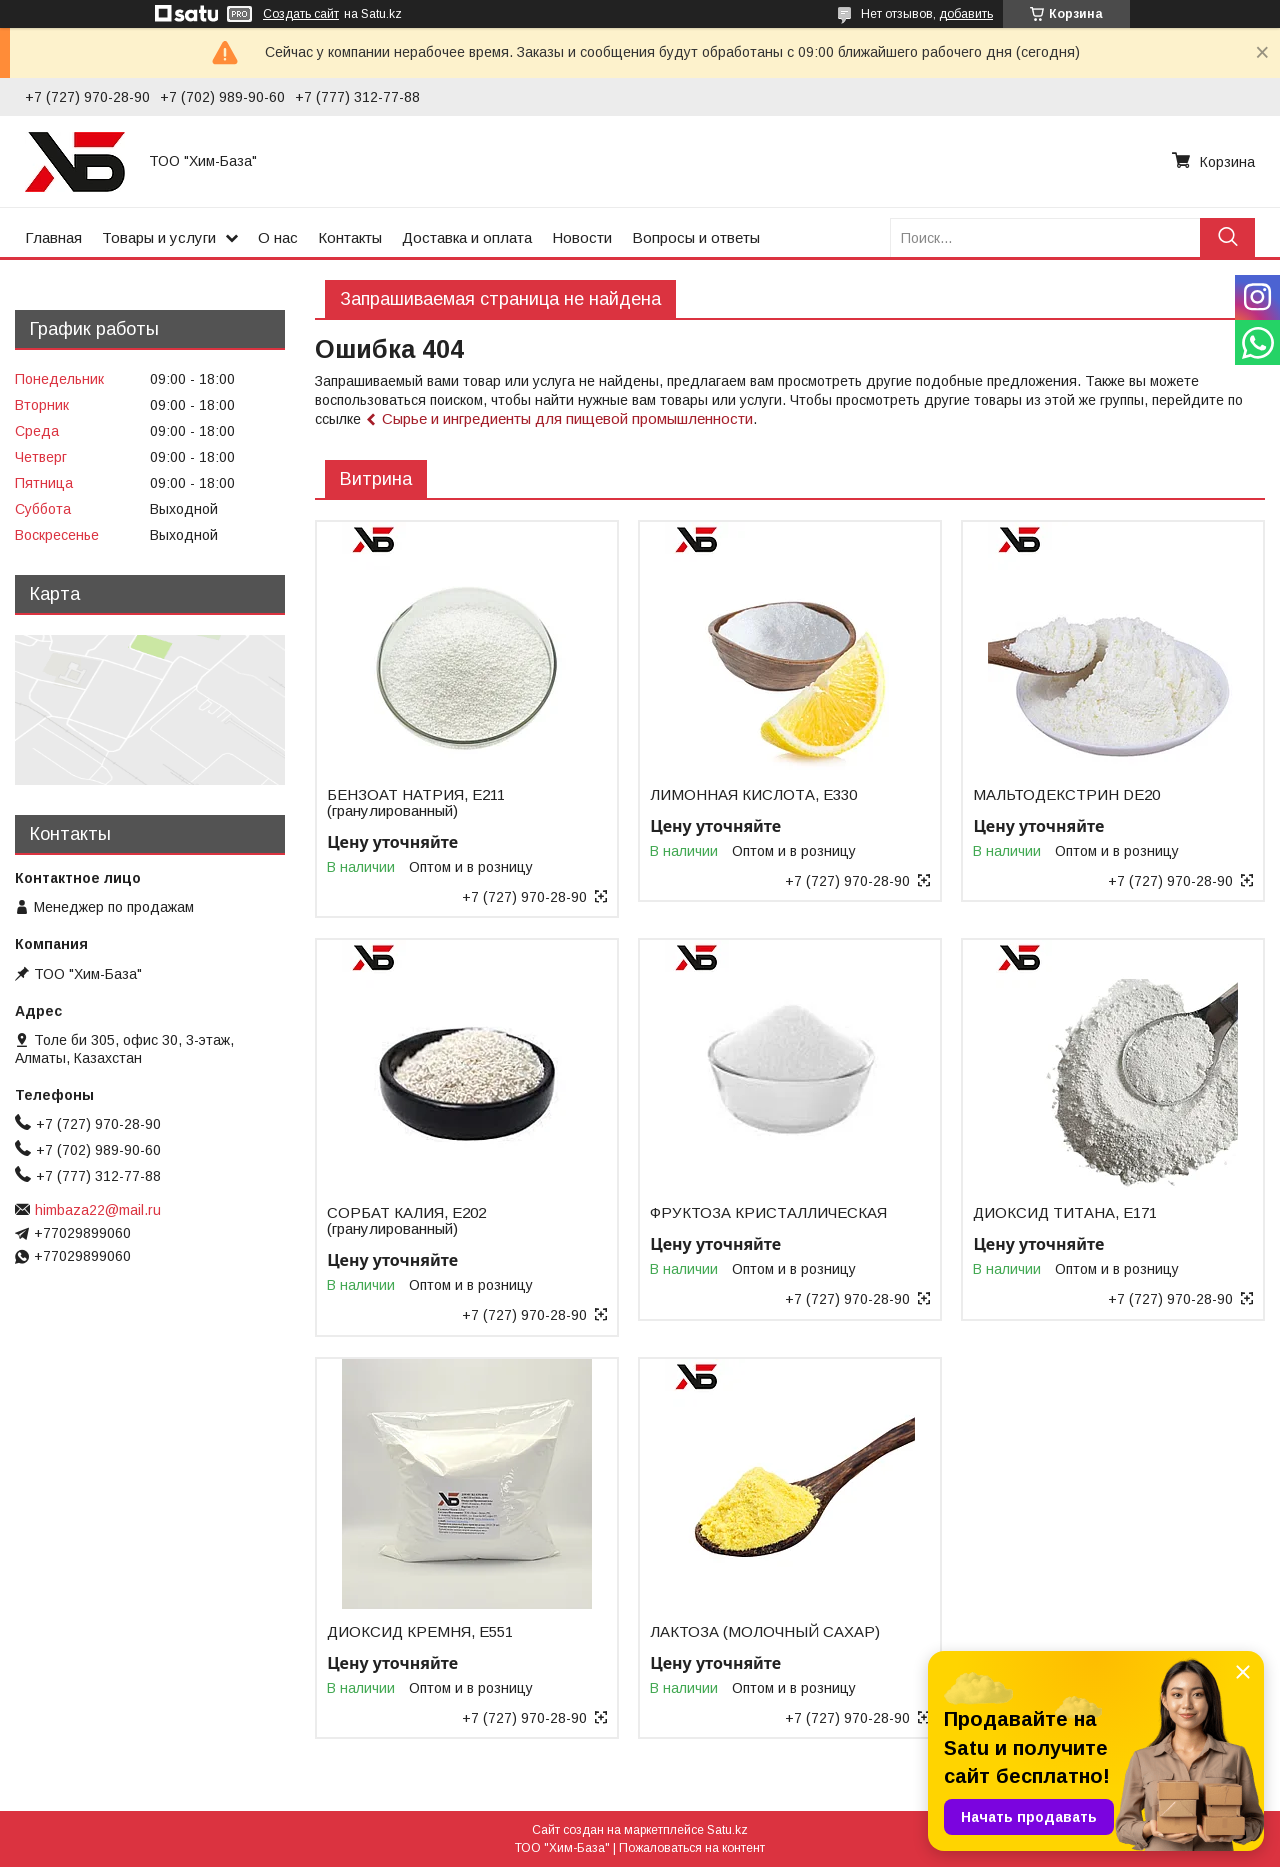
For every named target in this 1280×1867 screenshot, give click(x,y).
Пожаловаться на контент (692, 1848)
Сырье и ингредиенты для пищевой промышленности (567, 418)
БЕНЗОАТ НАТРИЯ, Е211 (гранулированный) (416, 803)
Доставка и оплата (467, 237)
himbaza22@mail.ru (98, 1210)
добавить (966, 14)
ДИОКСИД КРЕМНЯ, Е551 (420, 1632)
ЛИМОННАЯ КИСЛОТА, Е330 (753, 795)
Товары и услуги (159, 237)
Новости (582, 237)
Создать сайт (301, 14)
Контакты (350, 237)
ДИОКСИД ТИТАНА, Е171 (1065, 1213)
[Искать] (1227, 237)
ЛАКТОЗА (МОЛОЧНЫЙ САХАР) (765, 1632)
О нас (278, 237)
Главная (53, 237)
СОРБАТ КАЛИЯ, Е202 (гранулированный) (406, 1221)
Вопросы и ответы (696, 237)
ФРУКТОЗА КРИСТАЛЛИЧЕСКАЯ (768, 1213)
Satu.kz (727, 1830)
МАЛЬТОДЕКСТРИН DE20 (1066, 795)
